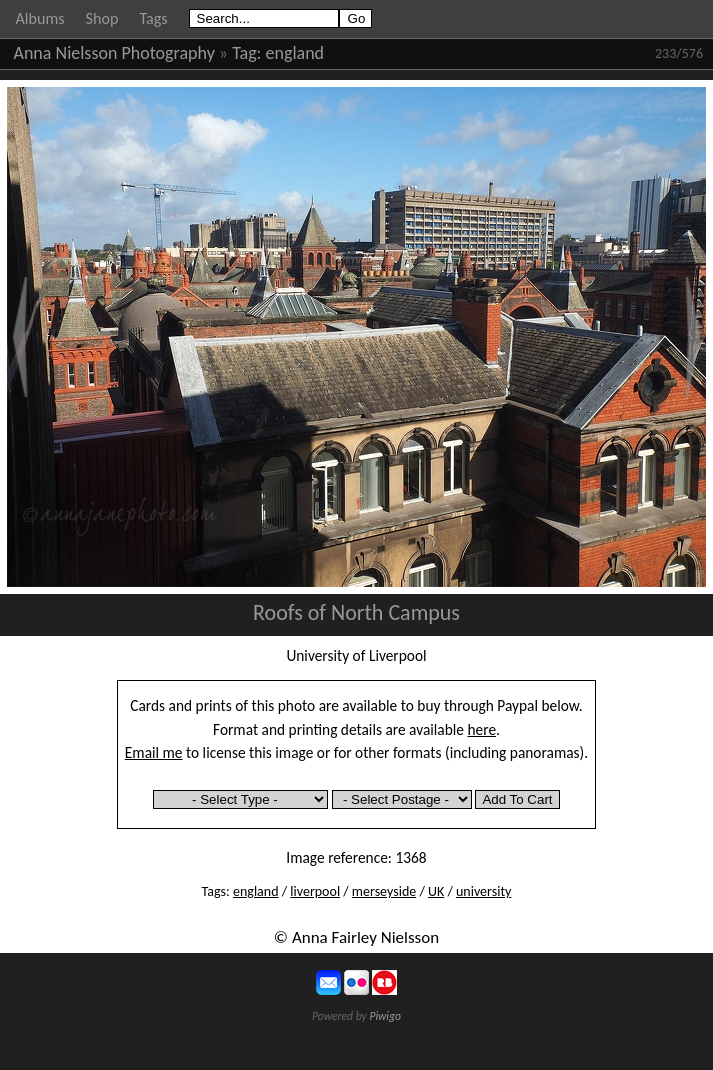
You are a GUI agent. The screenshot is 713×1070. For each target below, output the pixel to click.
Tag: (246, 53)
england (295, 53)
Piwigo (385, 1016)
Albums (40, 18)
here (482, 729)
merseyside (384, 891)
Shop (102, 18)
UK (436, 891)
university (483, 891)
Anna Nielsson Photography (114, 53)
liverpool (315, 891)
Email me (154, 752)
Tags (153, 18)
